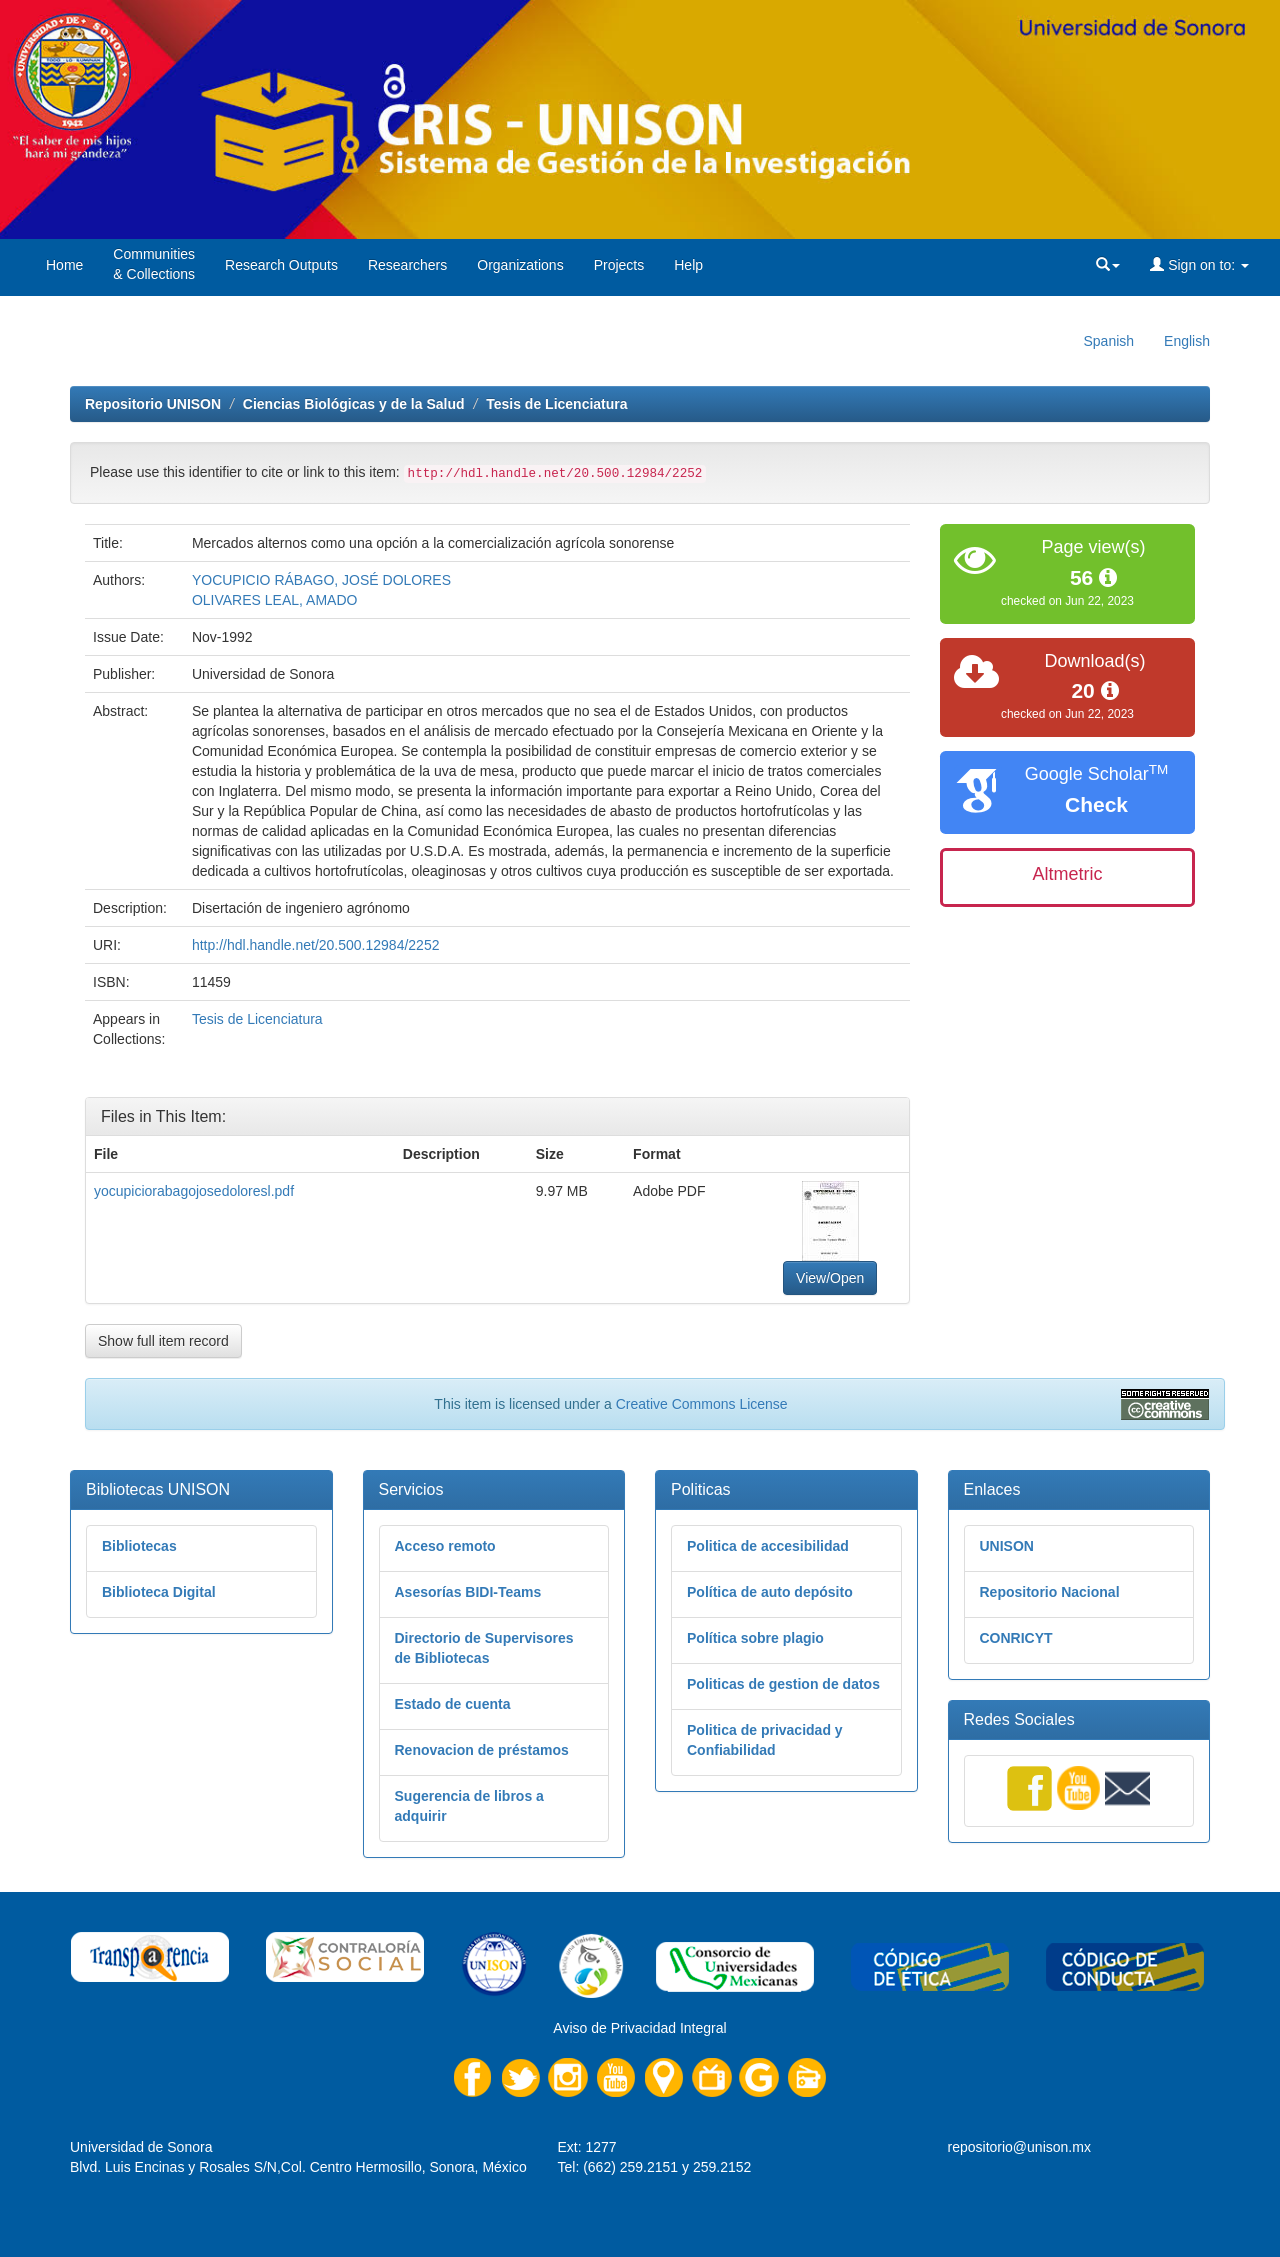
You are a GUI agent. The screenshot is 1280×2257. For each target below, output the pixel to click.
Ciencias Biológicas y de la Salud (354, 404)
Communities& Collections (154, 264)
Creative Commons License (702, 1404)
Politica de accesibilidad (768, 1546)
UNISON (1007, 1546)
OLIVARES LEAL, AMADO (274, 600)
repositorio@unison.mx (1019, 2147)
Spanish (1108, 341)
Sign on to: (1199, 265)
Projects (619, 265)
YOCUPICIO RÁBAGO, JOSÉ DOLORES (321, 580)
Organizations (520, 265)
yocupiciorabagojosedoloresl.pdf (194, 1191)
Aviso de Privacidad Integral (639, 2028)
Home (64, 265)
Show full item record (163, 1341)
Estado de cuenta (453, 1704)
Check (1096, 804)
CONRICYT (1016, 1638)
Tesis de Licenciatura (556, 404)
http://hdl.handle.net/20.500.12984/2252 (316, 945)
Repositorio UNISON (153, 404)
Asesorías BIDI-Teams (468, 1592)
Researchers (407, 265)
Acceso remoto (445, 1546)
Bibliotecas (139, 1546)
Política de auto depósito (770, 1592)
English (1187, 341)
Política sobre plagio (755, 1638)
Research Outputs (281, 265)
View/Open (830, 1278)
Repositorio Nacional (1050, 1592)
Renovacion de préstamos (482, 1750)
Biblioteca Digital (159, 1592)
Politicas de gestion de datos (783, 1684)
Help (688, 265)
